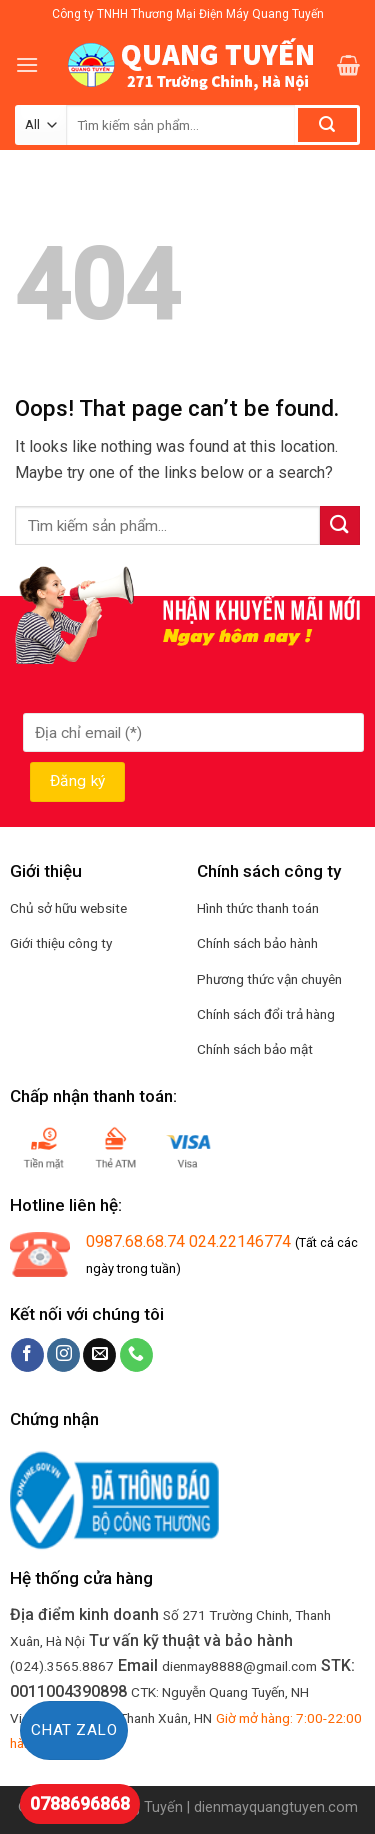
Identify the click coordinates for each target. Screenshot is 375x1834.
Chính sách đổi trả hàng (266, 1014)
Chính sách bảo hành (257, 943)
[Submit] (340, 525)
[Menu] (27, 64)
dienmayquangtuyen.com (276, 1807)
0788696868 (80, 1803)
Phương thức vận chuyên (269, 979)
